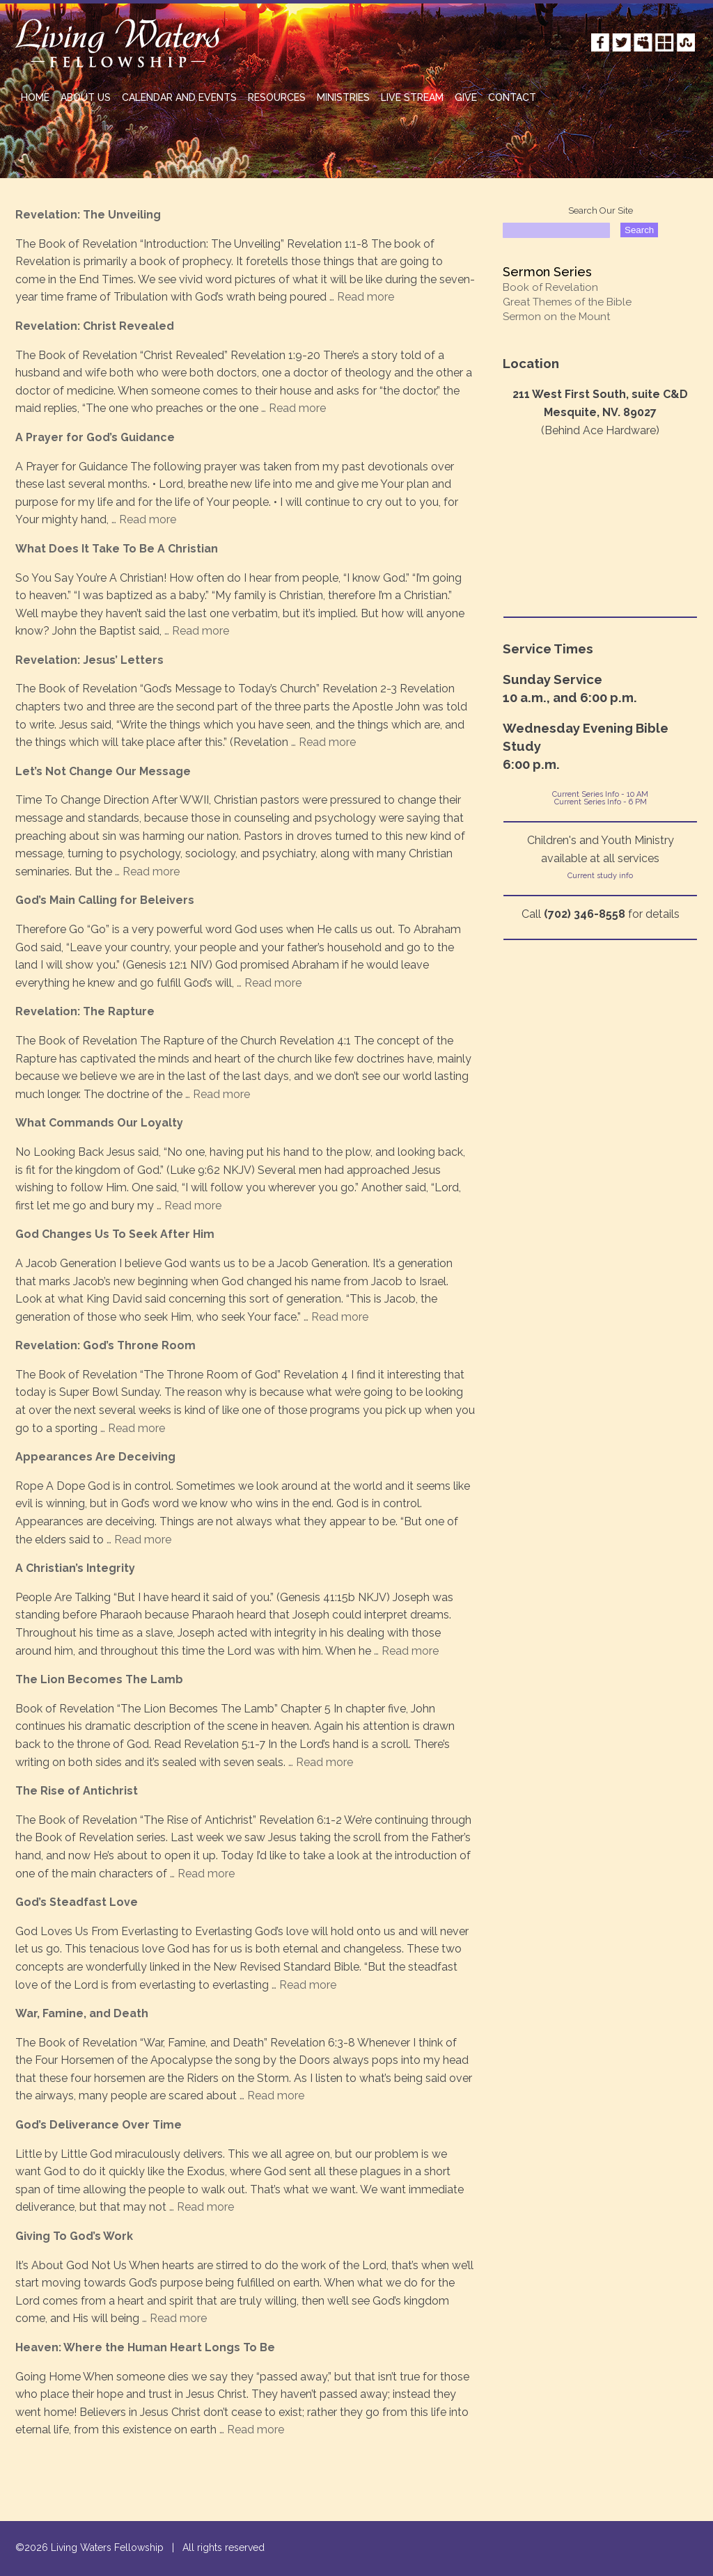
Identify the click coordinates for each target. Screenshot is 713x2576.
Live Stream (412, 97)
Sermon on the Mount (556, 316)
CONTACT (512, 97)
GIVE (466, 97)
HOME (35, 97)
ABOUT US (86, 97)
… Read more (360, 296)
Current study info (600, 875)
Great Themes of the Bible (567, 302)
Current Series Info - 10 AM (600, 794)
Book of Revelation (550, 287)
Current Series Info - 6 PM (600, 801)
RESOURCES (277, 97)
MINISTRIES (343, 97)
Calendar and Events (179, 97)
